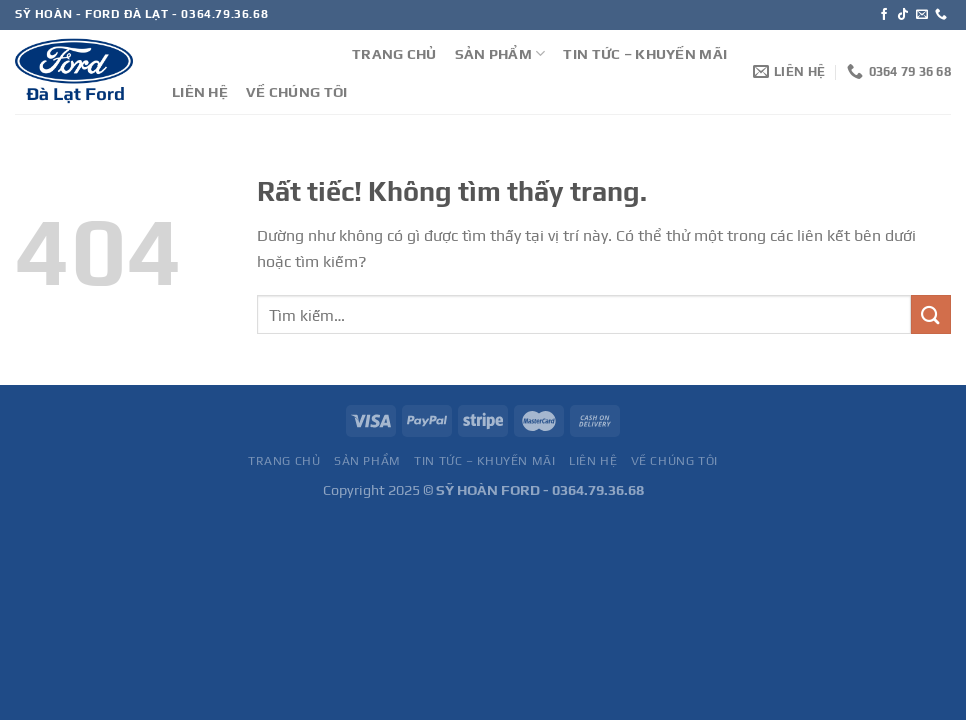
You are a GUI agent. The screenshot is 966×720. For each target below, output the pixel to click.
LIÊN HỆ (200, 92)
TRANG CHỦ (394, 54)
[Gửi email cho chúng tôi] (922, 15)
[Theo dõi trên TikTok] (903, 15)
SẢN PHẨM (500, 53)
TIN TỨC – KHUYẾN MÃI (645, 54)
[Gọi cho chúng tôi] (941, 15)
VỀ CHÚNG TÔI (296, 92)
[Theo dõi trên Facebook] (884, 15)
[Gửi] (931, 314)
